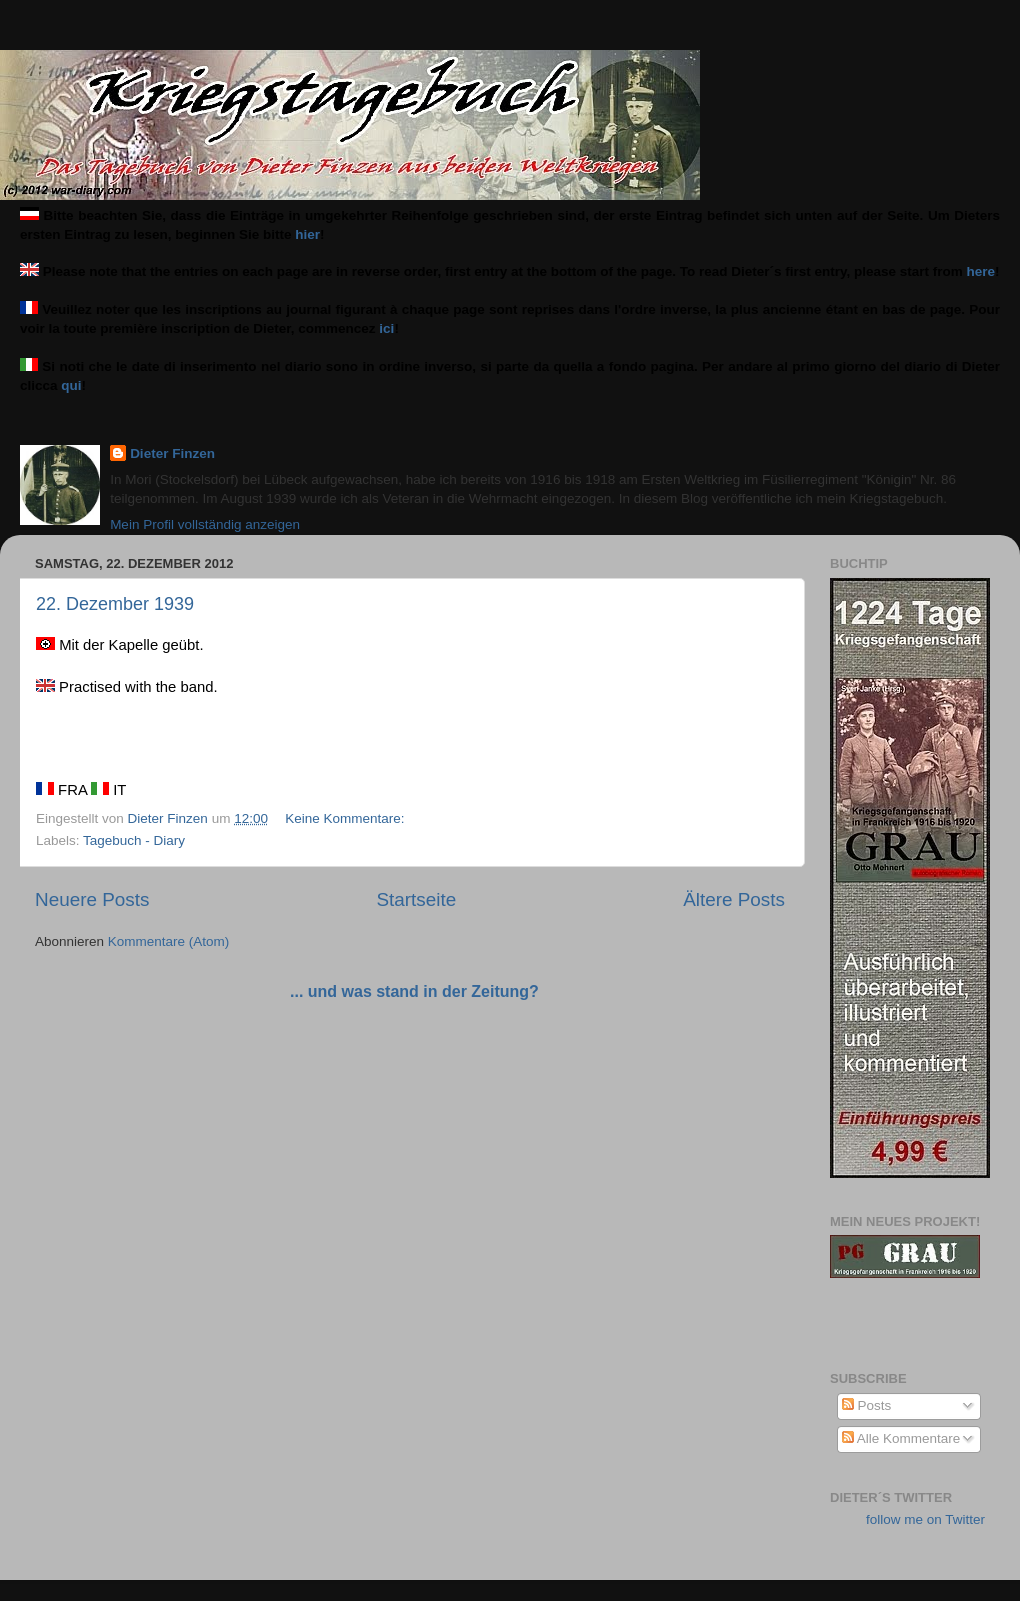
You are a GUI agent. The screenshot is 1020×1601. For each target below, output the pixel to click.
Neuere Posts (92, 899)
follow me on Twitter (925, 1519)
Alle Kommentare (901, 1438)
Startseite (416, 899)
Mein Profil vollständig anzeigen (205, 524)
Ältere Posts (734, 899)
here (981, 271)
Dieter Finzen (172, 453)
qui (71, 385)
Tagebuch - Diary (134, 840)
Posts (867, 1405)
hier (307, 234)
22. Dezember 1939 (115, 604)
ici (386, 328)
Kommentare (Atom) (169, 941)
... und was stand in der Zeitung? (414, 991)
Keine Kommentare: (346, 818)
